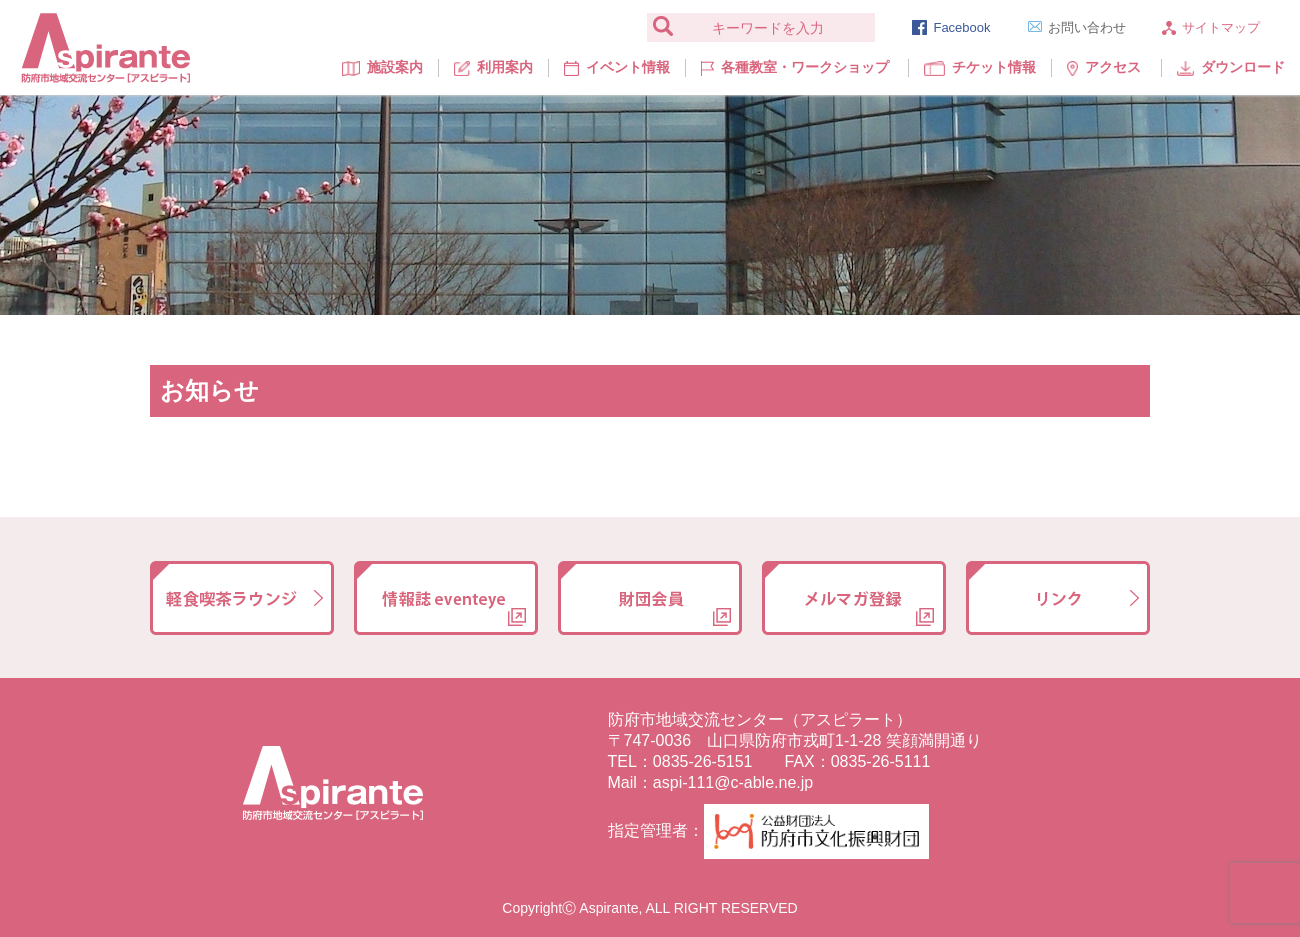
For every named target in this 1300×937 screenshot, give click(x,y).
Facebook (951, 27)
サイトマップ (1211, 27)
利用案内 (493, 67)
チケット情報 (980, 67)
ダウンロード (1231, 67)
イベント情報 (617, 67)
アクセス (1104, 67)
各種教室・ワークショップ (794, 67)
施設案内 (382, 67)
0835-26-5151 (703, 761)
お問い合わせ (1077, 27)
